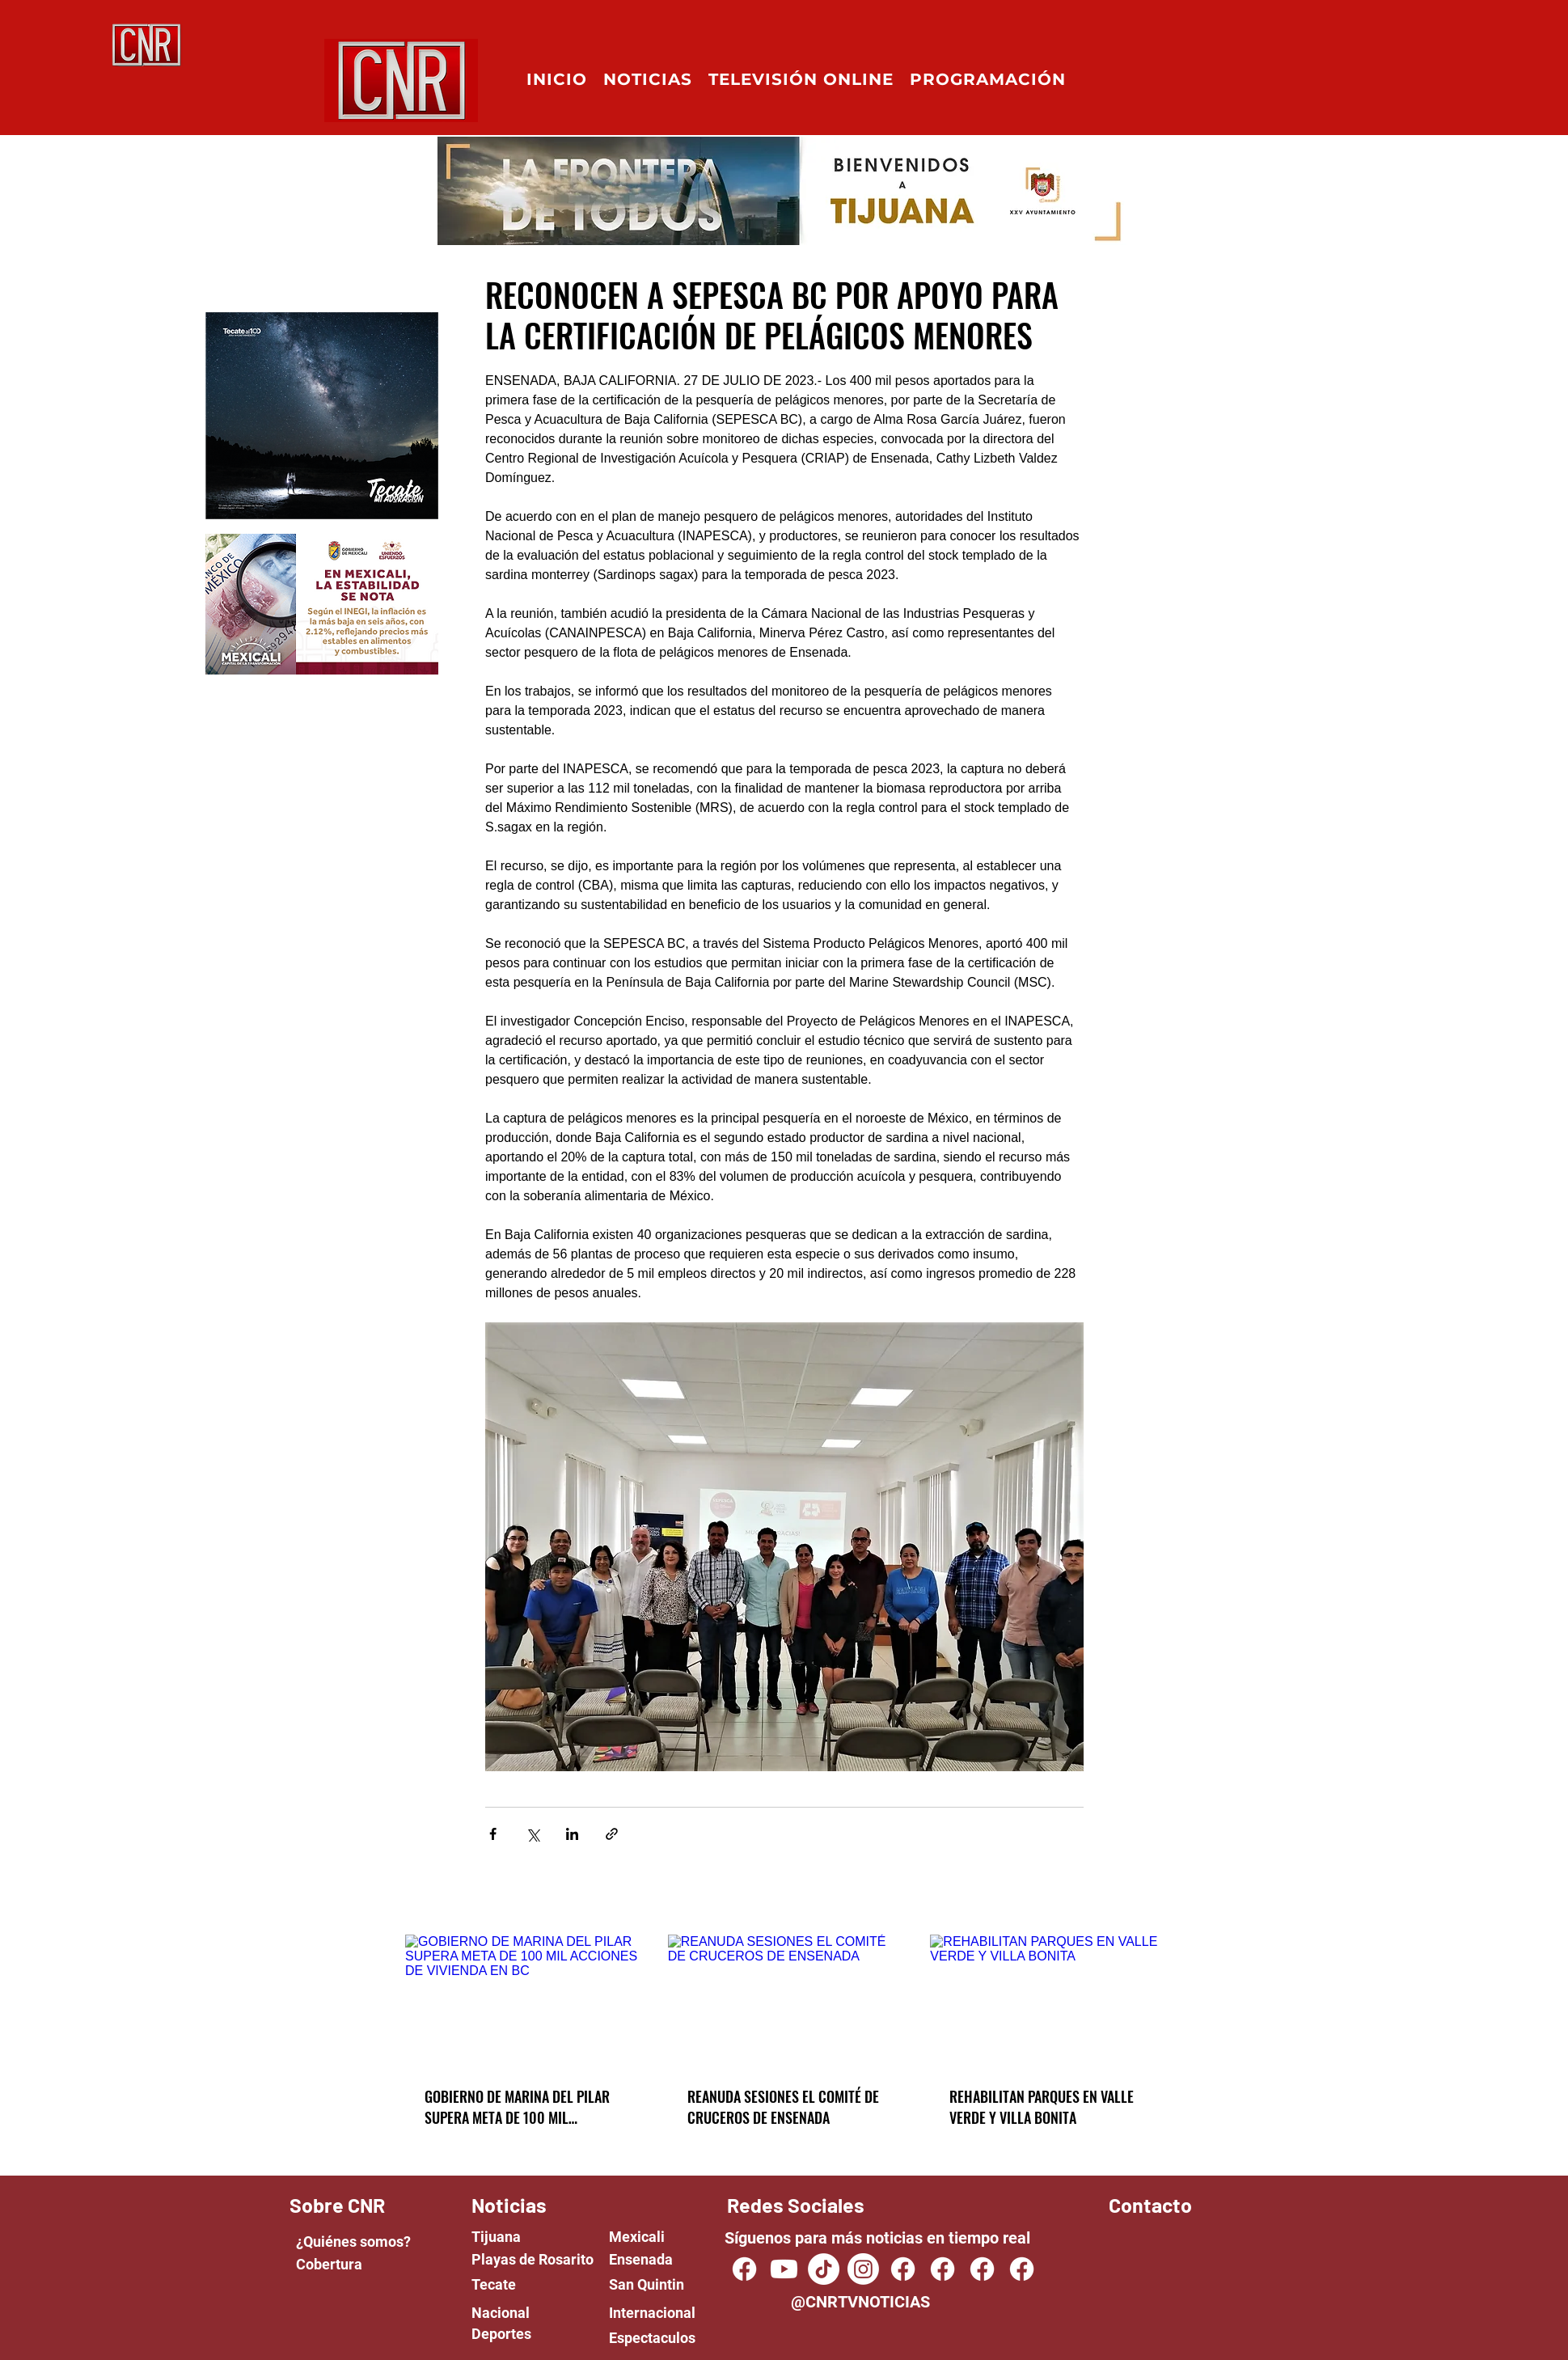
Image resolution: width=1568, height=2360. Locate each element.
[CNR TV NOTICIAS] (744, 2269)
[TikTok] (823, 2269)
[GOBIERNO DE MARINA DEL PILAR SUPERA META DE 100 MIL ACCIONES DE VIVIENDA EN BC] (522, 2000)
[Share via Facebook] (493, 1834)
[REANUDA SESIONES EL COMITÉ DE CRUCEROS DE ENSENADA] (785, 2000)
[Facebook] (903, 2269)
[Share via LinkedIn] (572, 1834)
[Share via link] (611, 1834)
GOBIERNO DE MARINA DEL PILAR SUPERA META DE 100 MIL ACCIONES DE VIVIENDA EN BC (517, 2107)
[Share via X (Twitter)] (532, 1834)
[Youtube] (784, 2269)
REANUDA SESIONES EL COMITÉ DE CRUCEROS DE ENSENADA (783, 2107)
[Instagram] (863, 2269)
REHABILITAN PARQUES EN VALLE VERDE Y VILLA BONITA (1041, 2107)
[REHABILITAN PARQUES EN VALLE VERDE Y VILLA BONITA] (1047, 2000)
